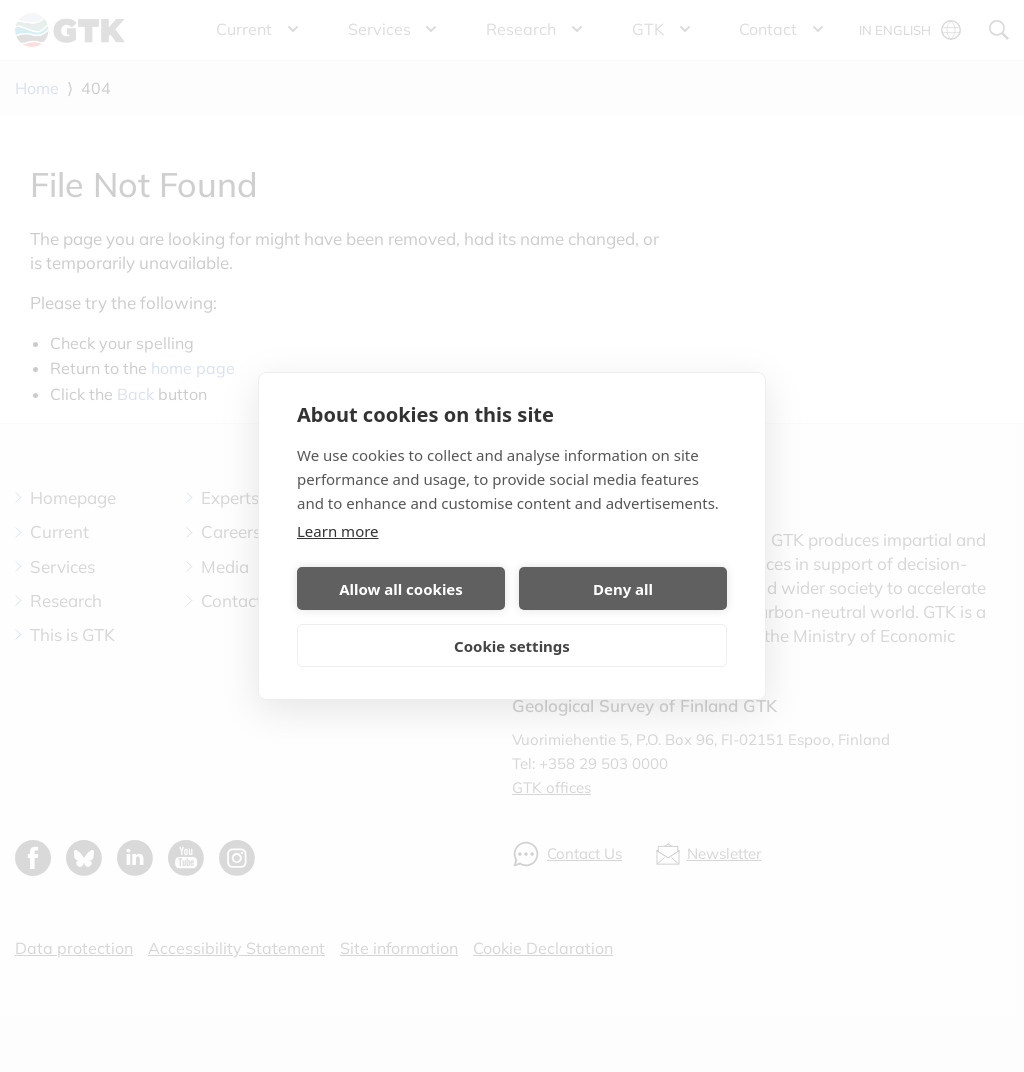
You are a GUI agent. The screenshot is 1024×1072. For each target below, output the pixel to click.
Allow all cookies (401, 589)
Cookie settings (512, 646)
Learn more (338, 531)
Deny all (623, 589)
